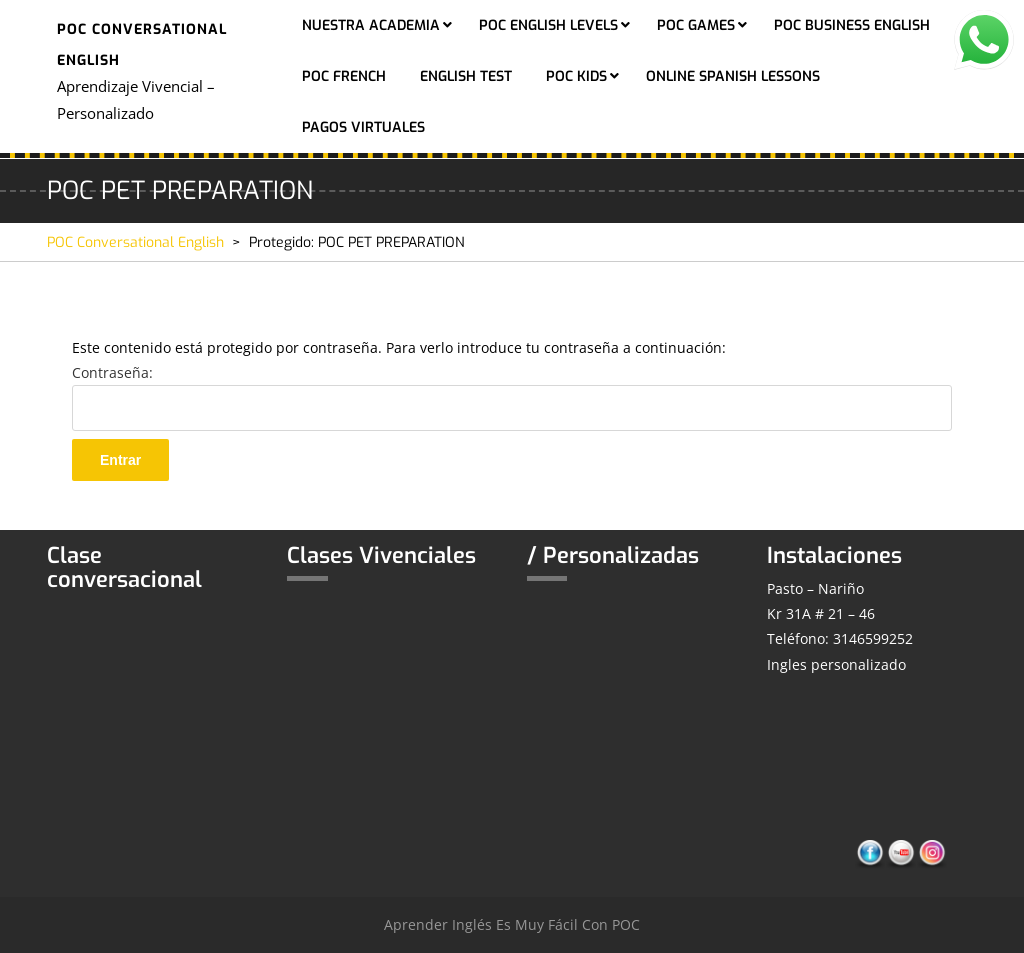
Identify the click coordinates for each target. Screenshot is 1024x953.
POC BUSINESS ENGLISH (852, 25)
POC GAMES (696, 25)
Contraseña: (512, 397)
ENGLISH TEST (466, 76)
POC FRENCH (344, 76)
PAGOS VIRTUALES (363, 127)
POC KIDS (576, 76)
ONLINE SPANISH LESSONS (733, 76)
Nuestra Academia (371, 25)
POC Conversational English (135, 242)
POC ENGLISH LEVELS (548, 25)
